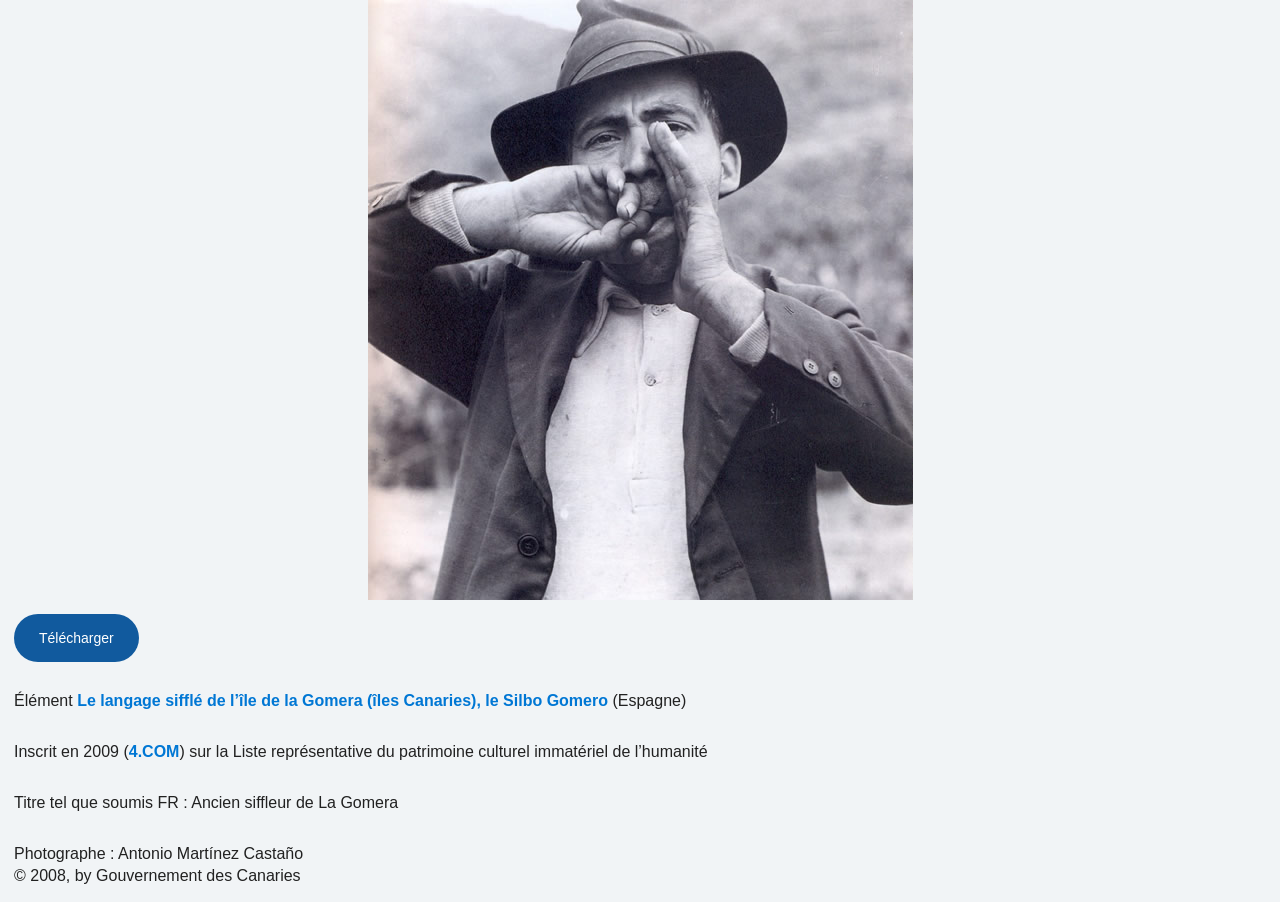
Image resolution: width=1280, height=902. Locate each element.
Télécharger (76, 638)
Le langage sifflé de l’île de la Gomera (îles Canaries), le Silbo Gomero (342, 700)
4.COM (154, 751)
